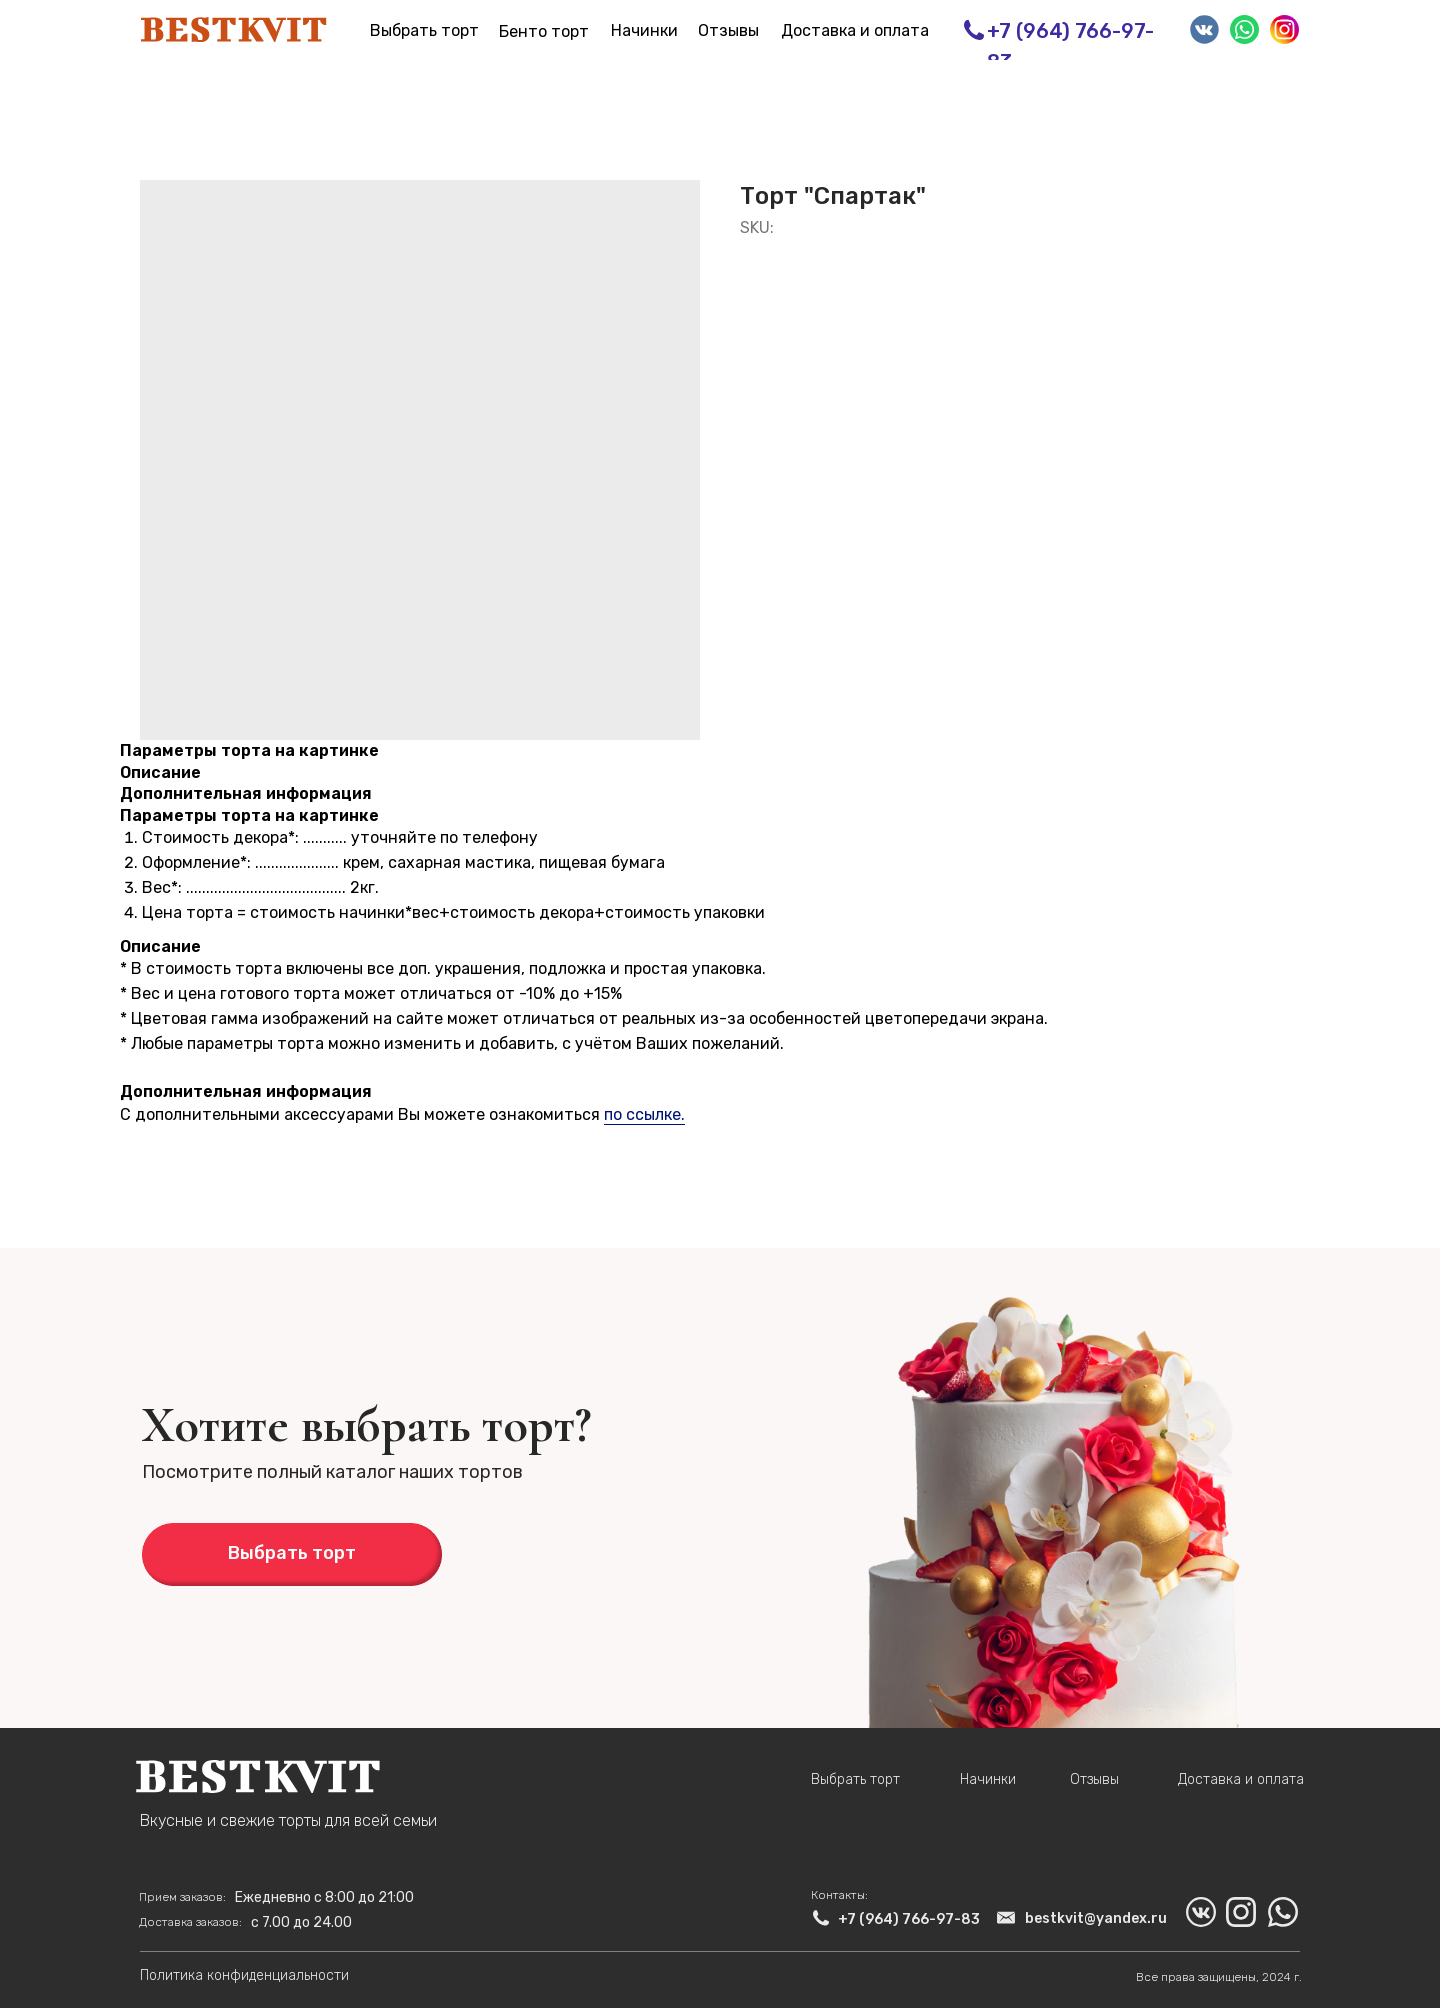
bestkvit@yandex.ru (1096, 1918)
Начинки (644, 30)
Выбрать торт (424, 30)
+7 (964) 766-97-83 (909, 1919)
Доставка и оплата (855, 30)
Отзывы (728, 30)
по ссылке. (644, 1114)
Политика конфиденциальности (244, 1975)
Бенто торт (544, 31)
